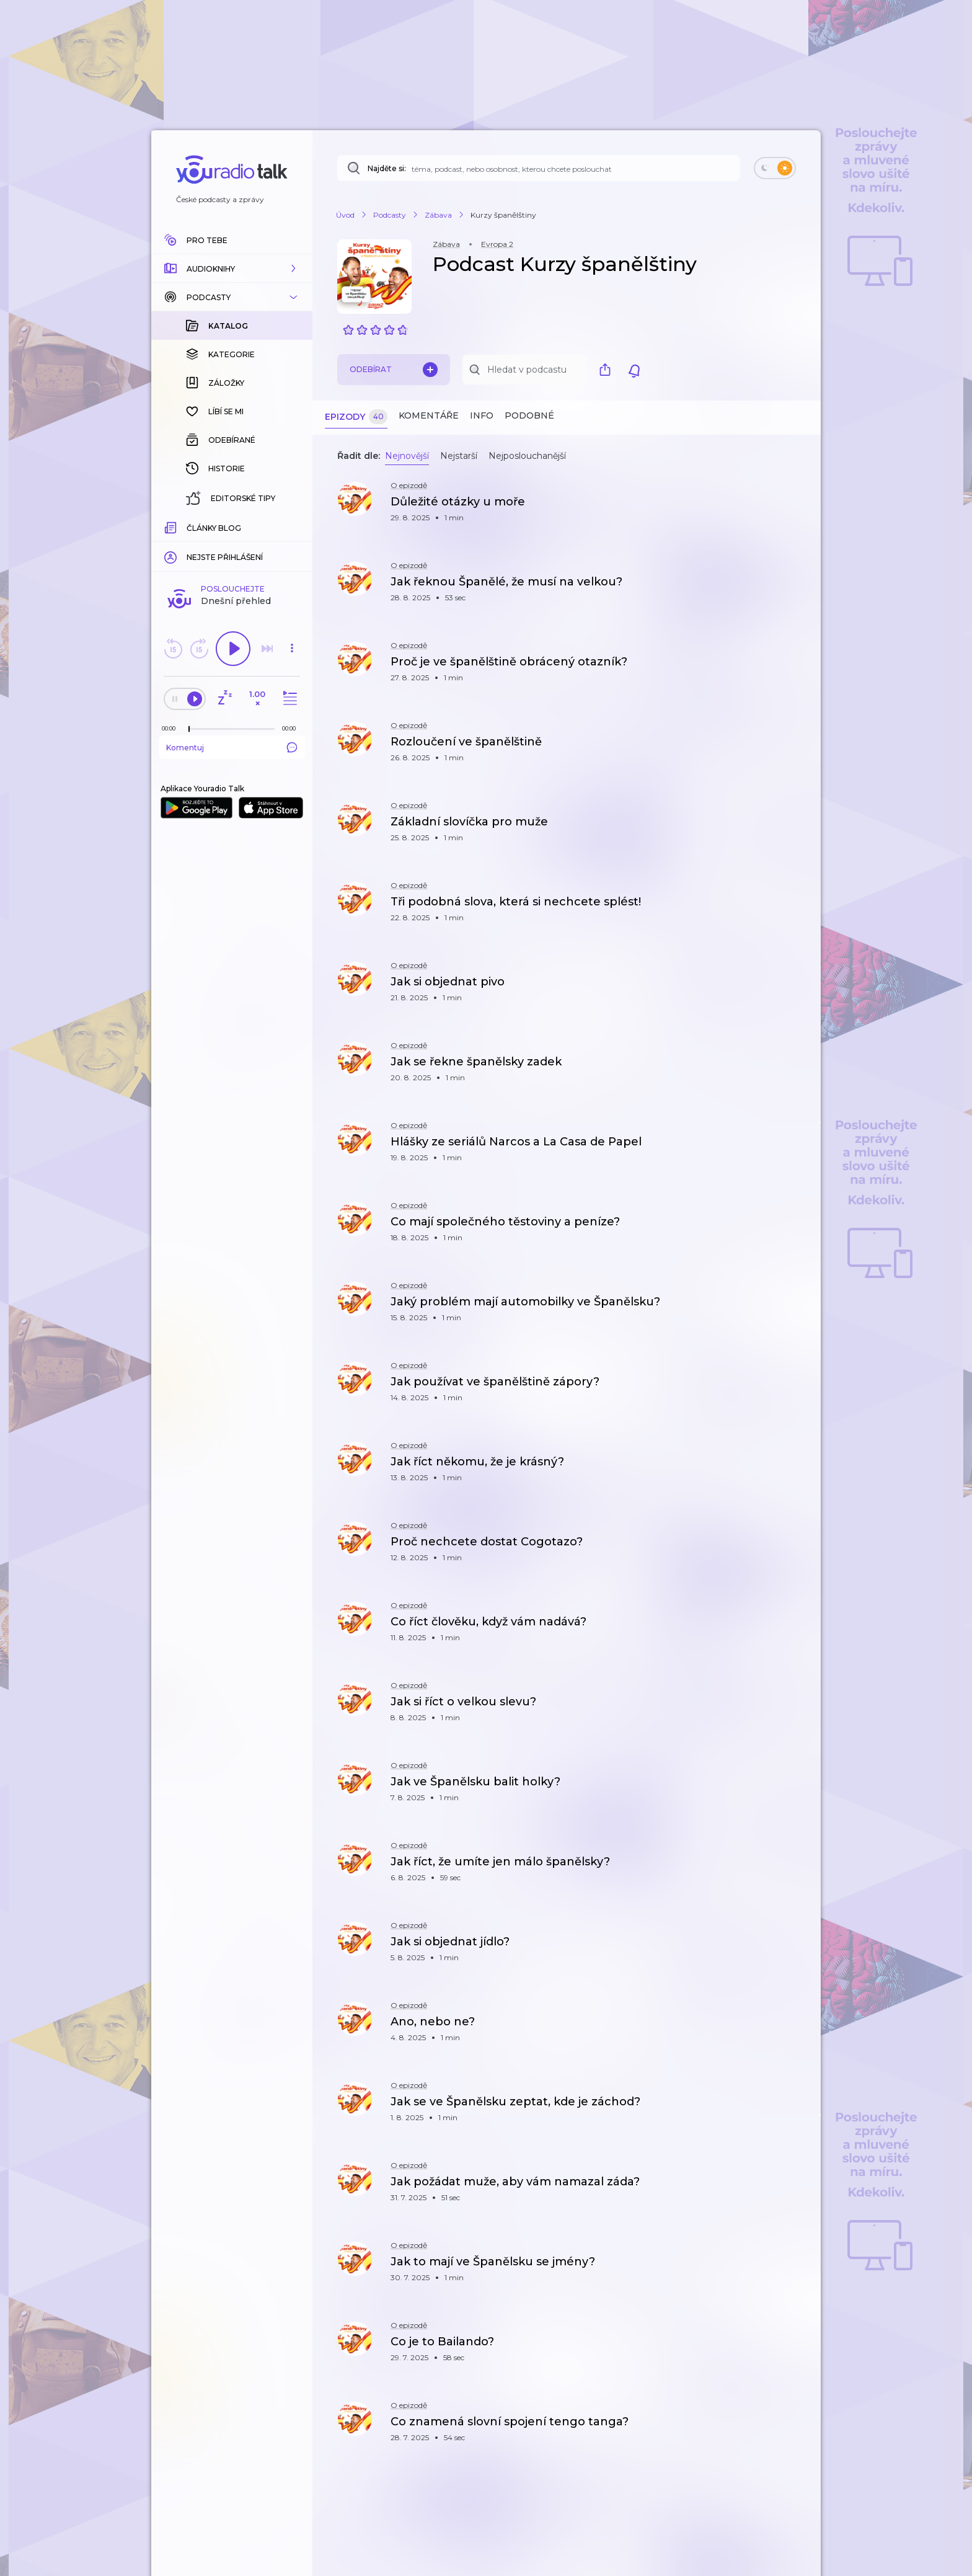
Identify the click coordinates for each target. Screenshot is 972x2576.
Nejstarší (458, 455)
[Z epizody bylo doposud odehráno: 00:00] (172, 526)
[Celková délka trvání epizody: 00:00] (292, 526)
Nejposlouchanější (527, 455)
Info (481, 415)
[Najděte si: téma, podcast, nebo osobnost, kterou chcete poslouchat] (538, 168)
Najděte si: (387, 168)
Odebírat (394, 369)
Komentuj (232, 545)
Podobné (529, 415)
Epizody (356, 417)
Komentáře (429, 415)
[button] (231, 268)
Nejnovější (407, 455)
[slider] (189, 527)
